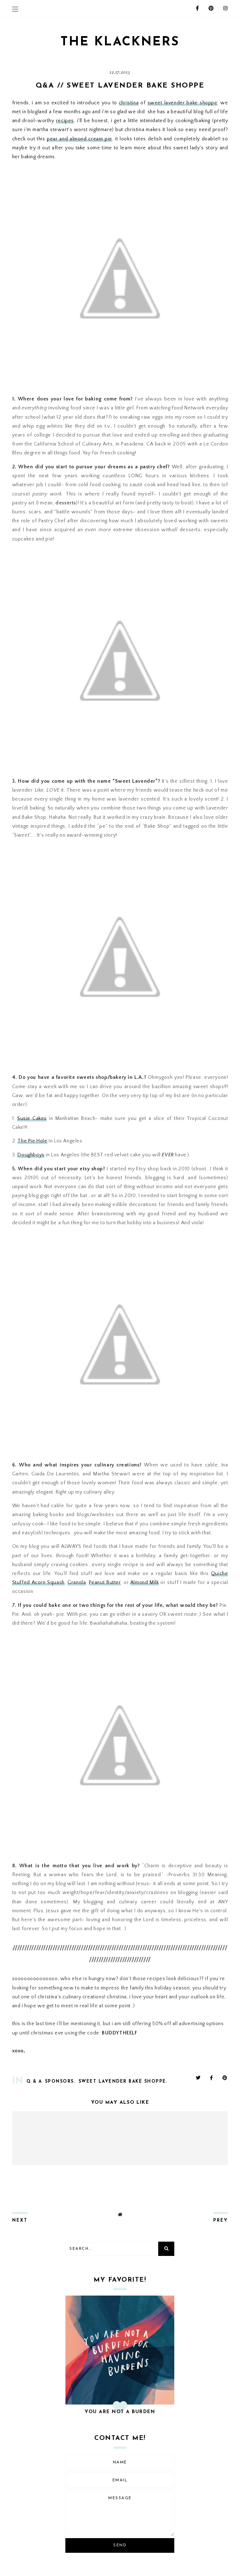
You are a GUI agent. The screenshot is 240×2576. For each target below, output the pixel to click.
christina (129, 103)
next (20, 2220)
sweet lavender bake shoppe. (123, 2081)
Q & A (34, 2081)
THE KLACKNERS (120, 42)
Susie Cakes (32, 1118)
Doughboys (31, 1155)
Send (119, 2545)
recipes (65, 121)
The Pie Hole (32, 1141)
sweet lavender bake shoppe (183, 103)
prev (220, 2220)
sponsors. (60, 2081)
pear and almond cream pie (79, 139)
